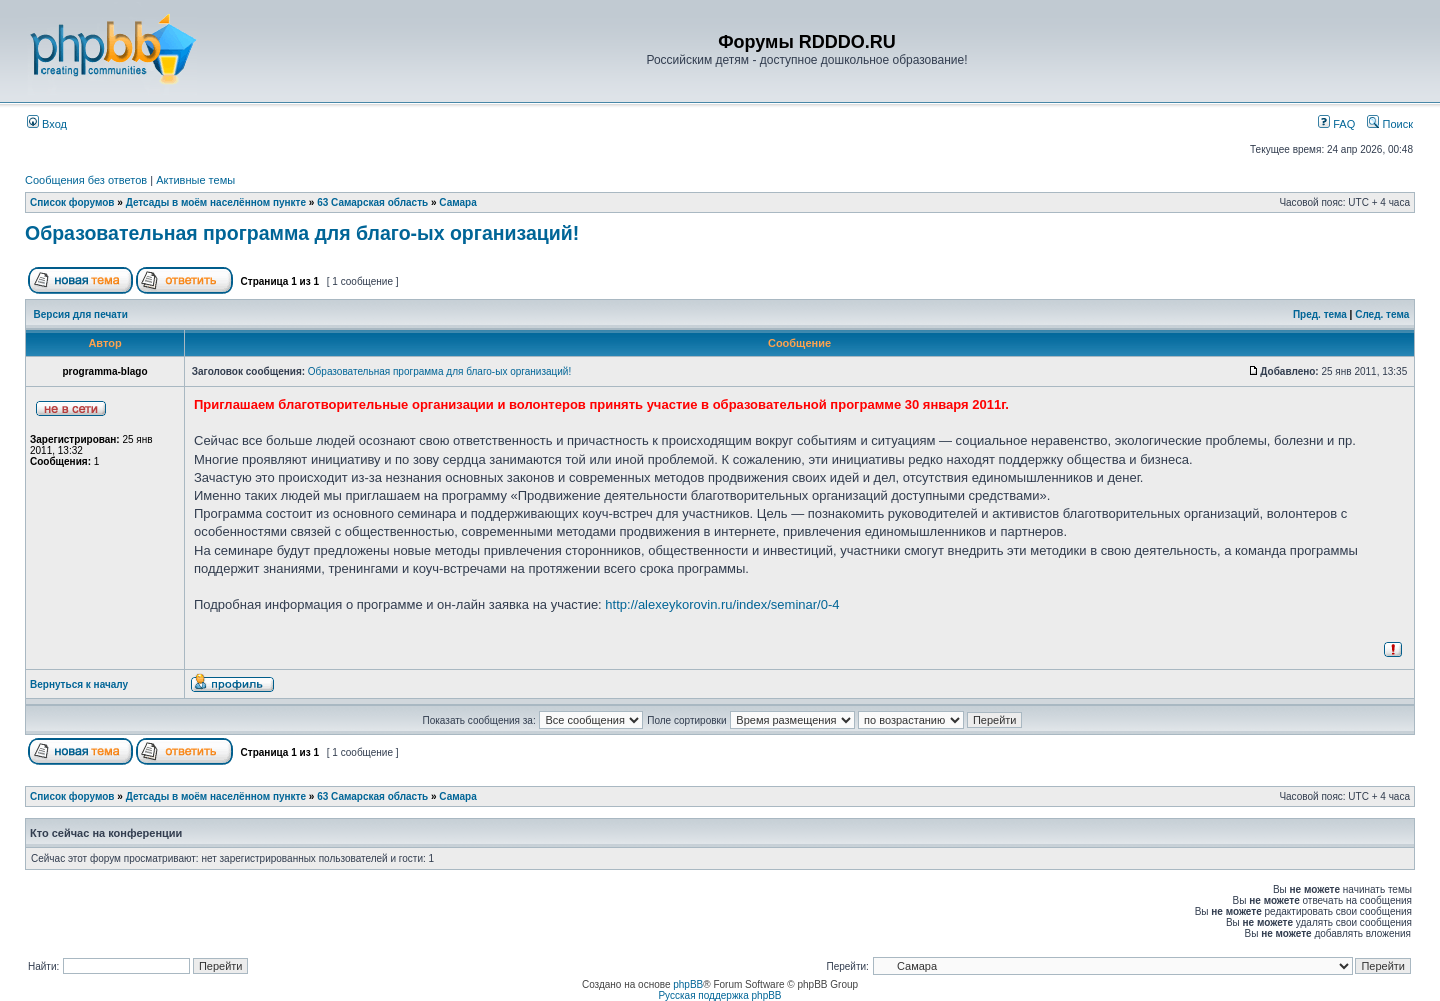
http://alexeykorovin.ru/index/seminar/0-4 (722, 604)
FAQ (1336, 124)
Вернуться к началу (79, 684)
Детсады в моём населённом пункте (216, 202)
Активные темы (195, 180)
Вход (47, 124)
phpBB (688, 984)
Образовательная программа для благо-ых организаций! (302, 233)
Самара (457, 202)
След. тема (1382, 314)
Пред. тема (1320, 314)
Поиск (1390, 124)
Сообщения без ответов (86, 180)
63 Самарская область (372, 202)
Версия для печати (81, 314)
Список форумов (72, 202)
